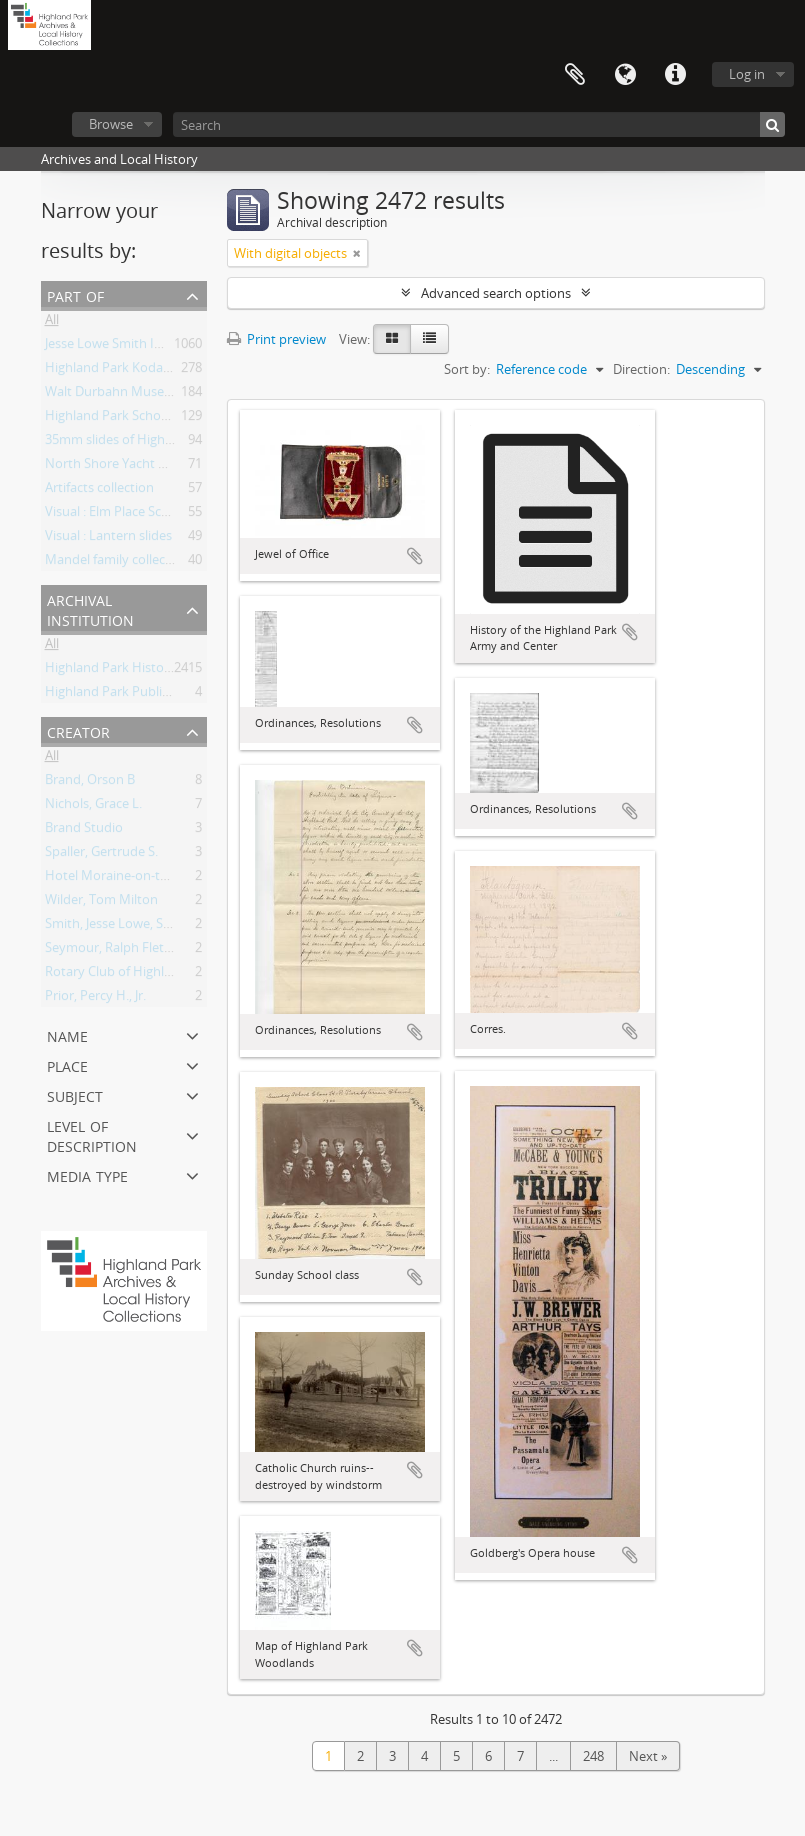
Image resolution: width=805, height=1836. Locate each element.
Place (67, 1064)
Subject (75, 1094)
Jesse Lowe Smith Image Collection (147, 347)
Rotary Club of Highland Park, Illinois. (154, 975)
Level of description (92, 1134)
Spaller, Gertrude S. (101, 855)
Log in (747, 74)
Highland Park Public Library (129, 695)
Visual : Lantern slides (108, 539)
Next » (648, 1756)
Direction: (641, 369)
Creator (78, 730)
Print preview (276, 339)
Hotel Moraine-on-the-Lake (126, 879)
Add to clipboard (415, 556)
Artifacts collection (99, 491)
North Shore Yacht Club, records (140, 467)
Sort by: (467, 369)
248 (593, 1756)
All (52, 323)
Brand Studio (84, 831)
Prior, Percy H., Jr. (95, 999)
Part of (75, 294)
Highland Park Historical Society (139, 671)
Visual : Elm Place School (116, 515)
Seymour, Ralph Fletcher (117, 951)
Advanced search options (496, 293)
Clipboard (575, 75)
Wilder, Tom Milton (101, 903)
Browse (111, 124)
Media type (87, 1174)
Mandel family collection (117, 563)
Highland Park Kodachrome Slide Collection (173, 371)
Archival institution (90, 608)
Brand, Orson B (90, 783)
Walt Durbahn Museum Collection (145, 395)
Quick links (675, 75)
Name (67, 1034)
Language (625, 75)
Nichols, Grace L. (93, 807)
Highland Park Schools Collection (142, 419)
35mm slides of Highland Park (133, 443)
